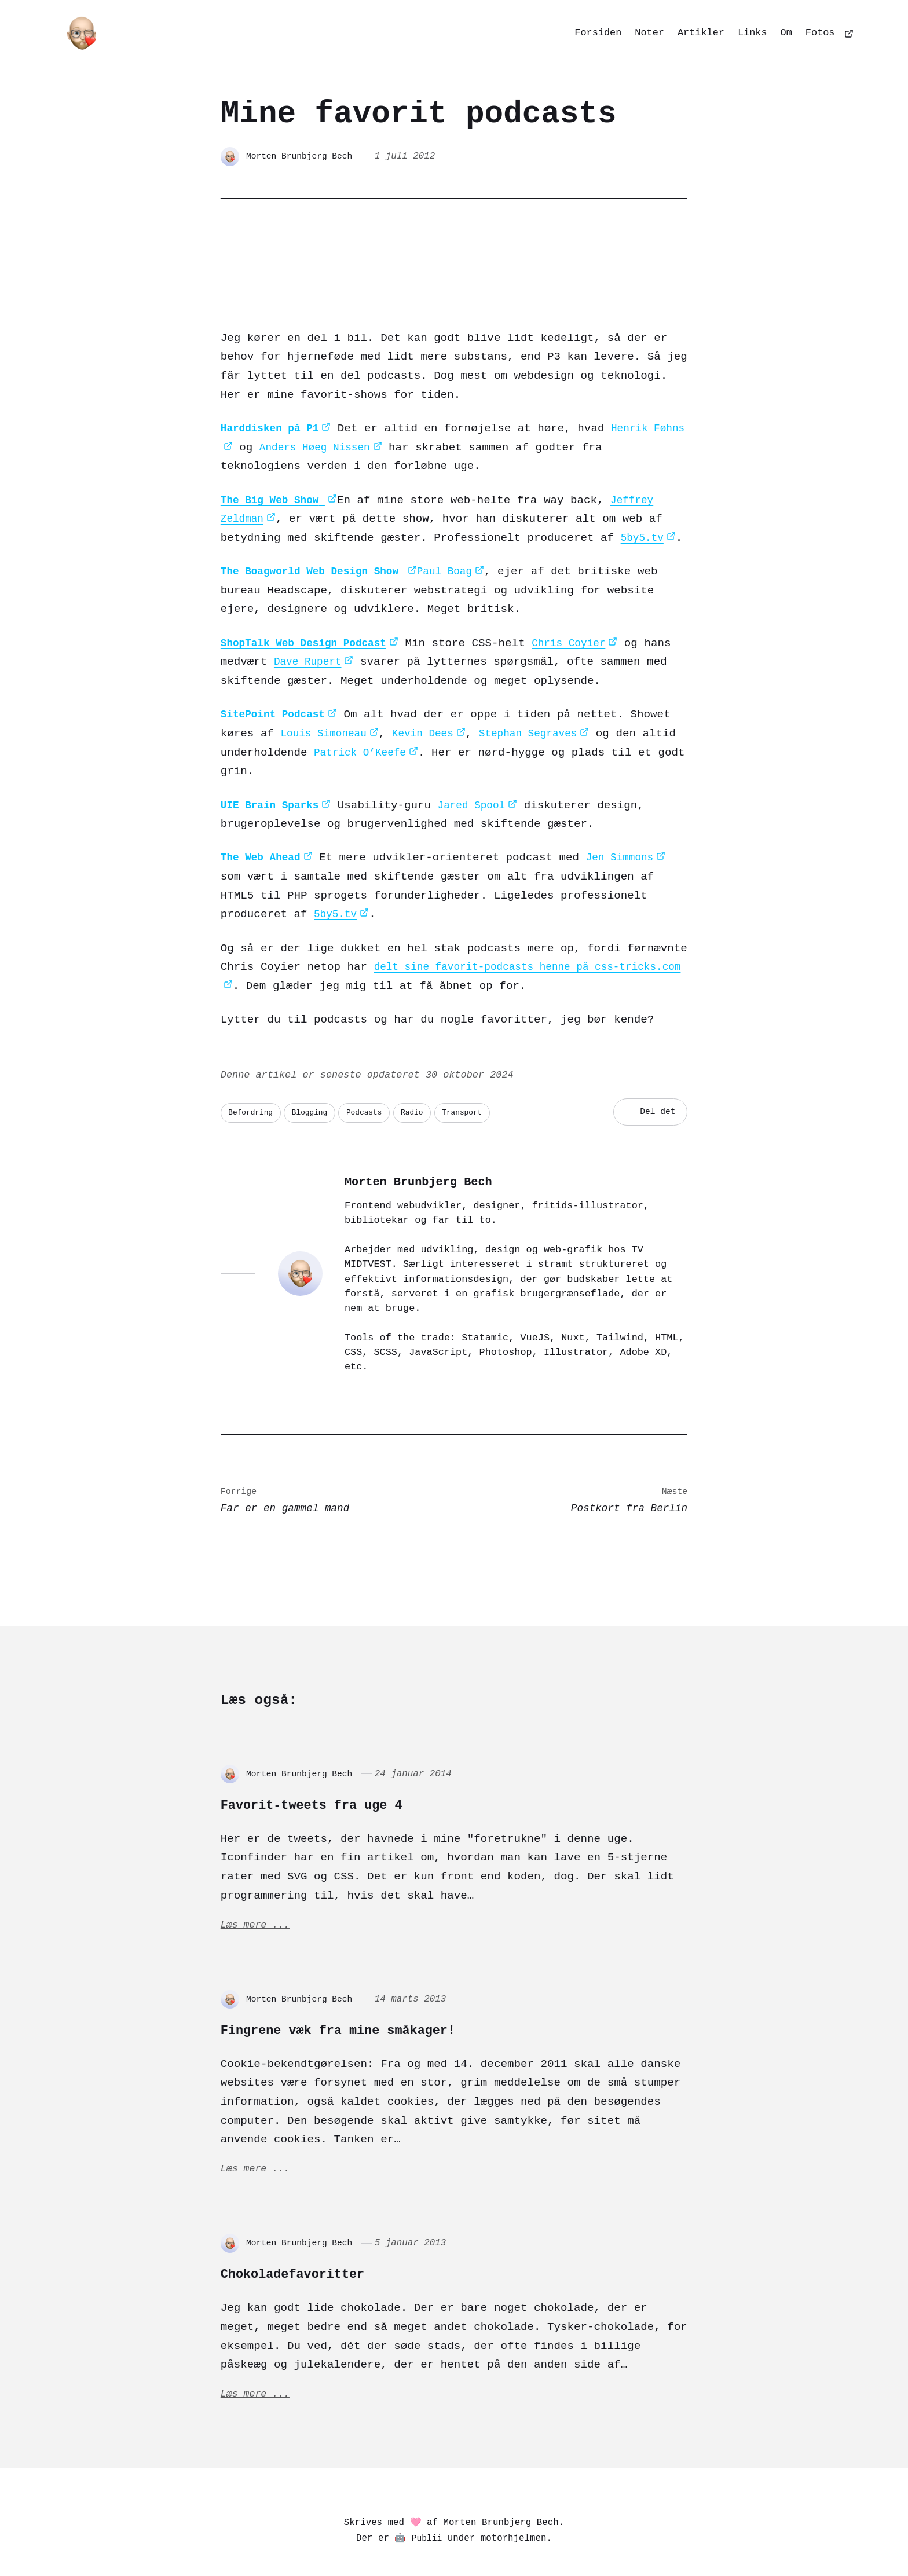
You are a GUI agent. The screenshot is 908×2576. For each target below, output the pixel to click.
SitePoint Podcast (277, 659)
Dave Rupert (343, 606)
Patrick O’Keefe (404, 697)
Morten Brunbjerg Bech (303, 156)
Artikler (701, 32)
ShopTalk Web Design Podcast (311, 587)
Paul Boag (463, 516)
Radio (427, 1057)
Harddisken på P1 (274, 373)
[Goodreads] (554, 2539)
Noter (649, 32)
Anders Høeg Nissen (352, 392)
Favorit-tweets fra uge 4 (350, 1751)
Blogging (317, 1057)
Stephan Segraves (545, 678)
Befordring (253, 1057)
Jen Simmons (629, 802)
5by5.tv (644, 482)
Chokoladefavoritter (323, 2229)
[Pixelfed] (386, 2539)
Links (752, 32)
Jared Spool (482, 749)
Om (786, 32)
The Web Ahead (264, 802)
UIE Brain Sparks (274, 749)
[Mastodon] (357, 2539)
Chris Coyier (586, 587)
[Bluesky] (414, 2539)
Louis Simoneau (327, 678)
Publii (427, 2499)
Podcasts (375, 1057)
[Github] (528, 2539)
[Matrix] (443, 2539)
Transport (481, 1057)
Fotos (820, 32)
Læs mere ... (258, 1877)
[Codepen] (471, 2539)
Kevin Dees (433, 678)
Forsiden (597, 32)
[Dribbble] (500, 2539)
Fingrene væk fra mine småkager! (388, 1981)
